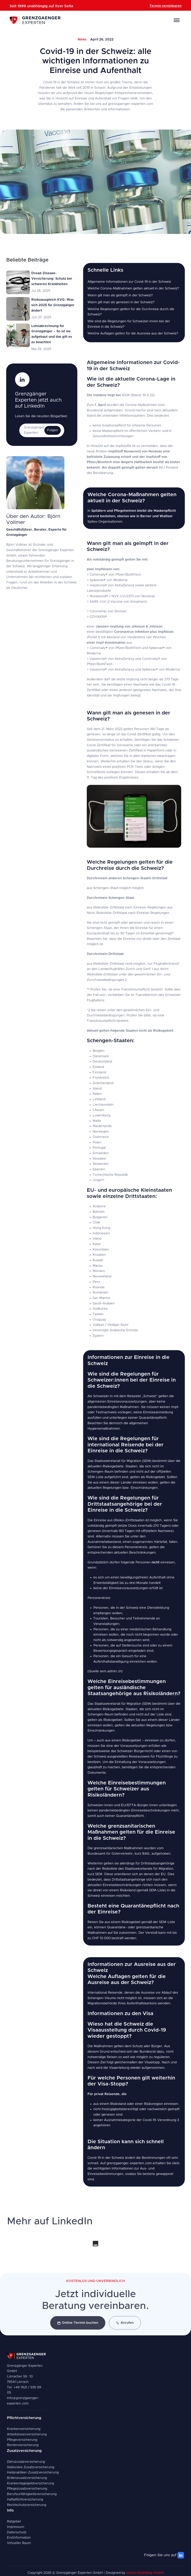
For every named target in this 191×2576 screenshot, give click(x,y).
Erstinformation (19, 2537)
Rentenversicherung (23, 2445)
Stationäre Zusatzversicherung (30, 2467)
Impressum (15, 2527)
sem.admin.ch (111, 1671)
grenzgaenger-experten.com (129, 2163)
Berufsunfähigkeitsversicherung (32, 2494)
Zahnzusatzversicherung (26, 2461)
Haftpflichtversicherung (25, 2499)
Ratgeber (14, 2521)
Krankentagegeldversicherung (30, 2483)
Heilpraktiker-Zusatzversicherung (33, 2472)
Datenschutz (16, 2532)
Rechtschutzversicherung (26, 2505)
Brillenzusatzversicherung (27, 2478)
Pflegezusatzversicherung (27, 2488)
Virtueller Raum (19, 2543)
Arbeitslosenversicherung (27, 2434)
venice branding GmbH (145, 2573)
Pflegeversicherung (22, 2440)
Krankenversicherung (23, 2429)
